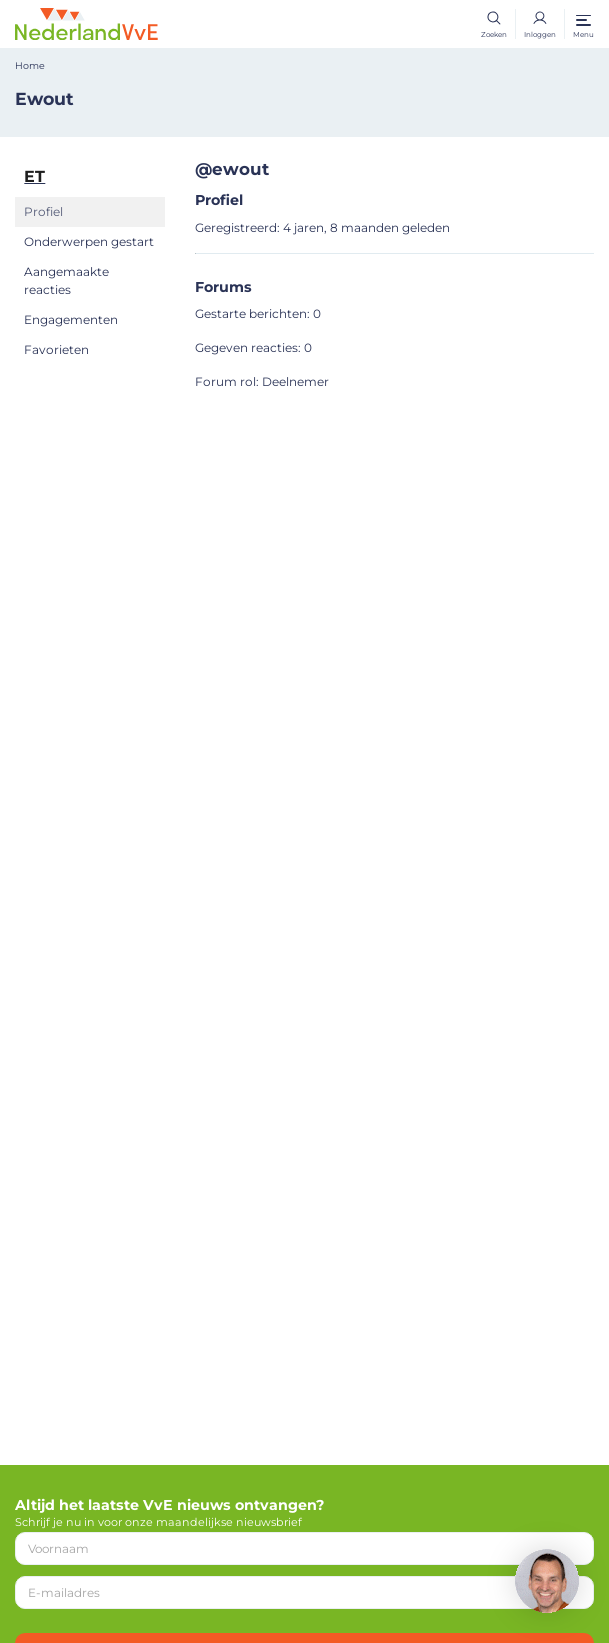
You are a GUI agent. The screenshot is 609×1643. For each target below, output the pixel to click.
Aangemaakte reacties (66, 280)
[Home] (86, 23)
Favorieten (56, 349)
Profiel (43, 211)
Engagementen (71, 319)
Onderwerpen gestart (89, 241)
